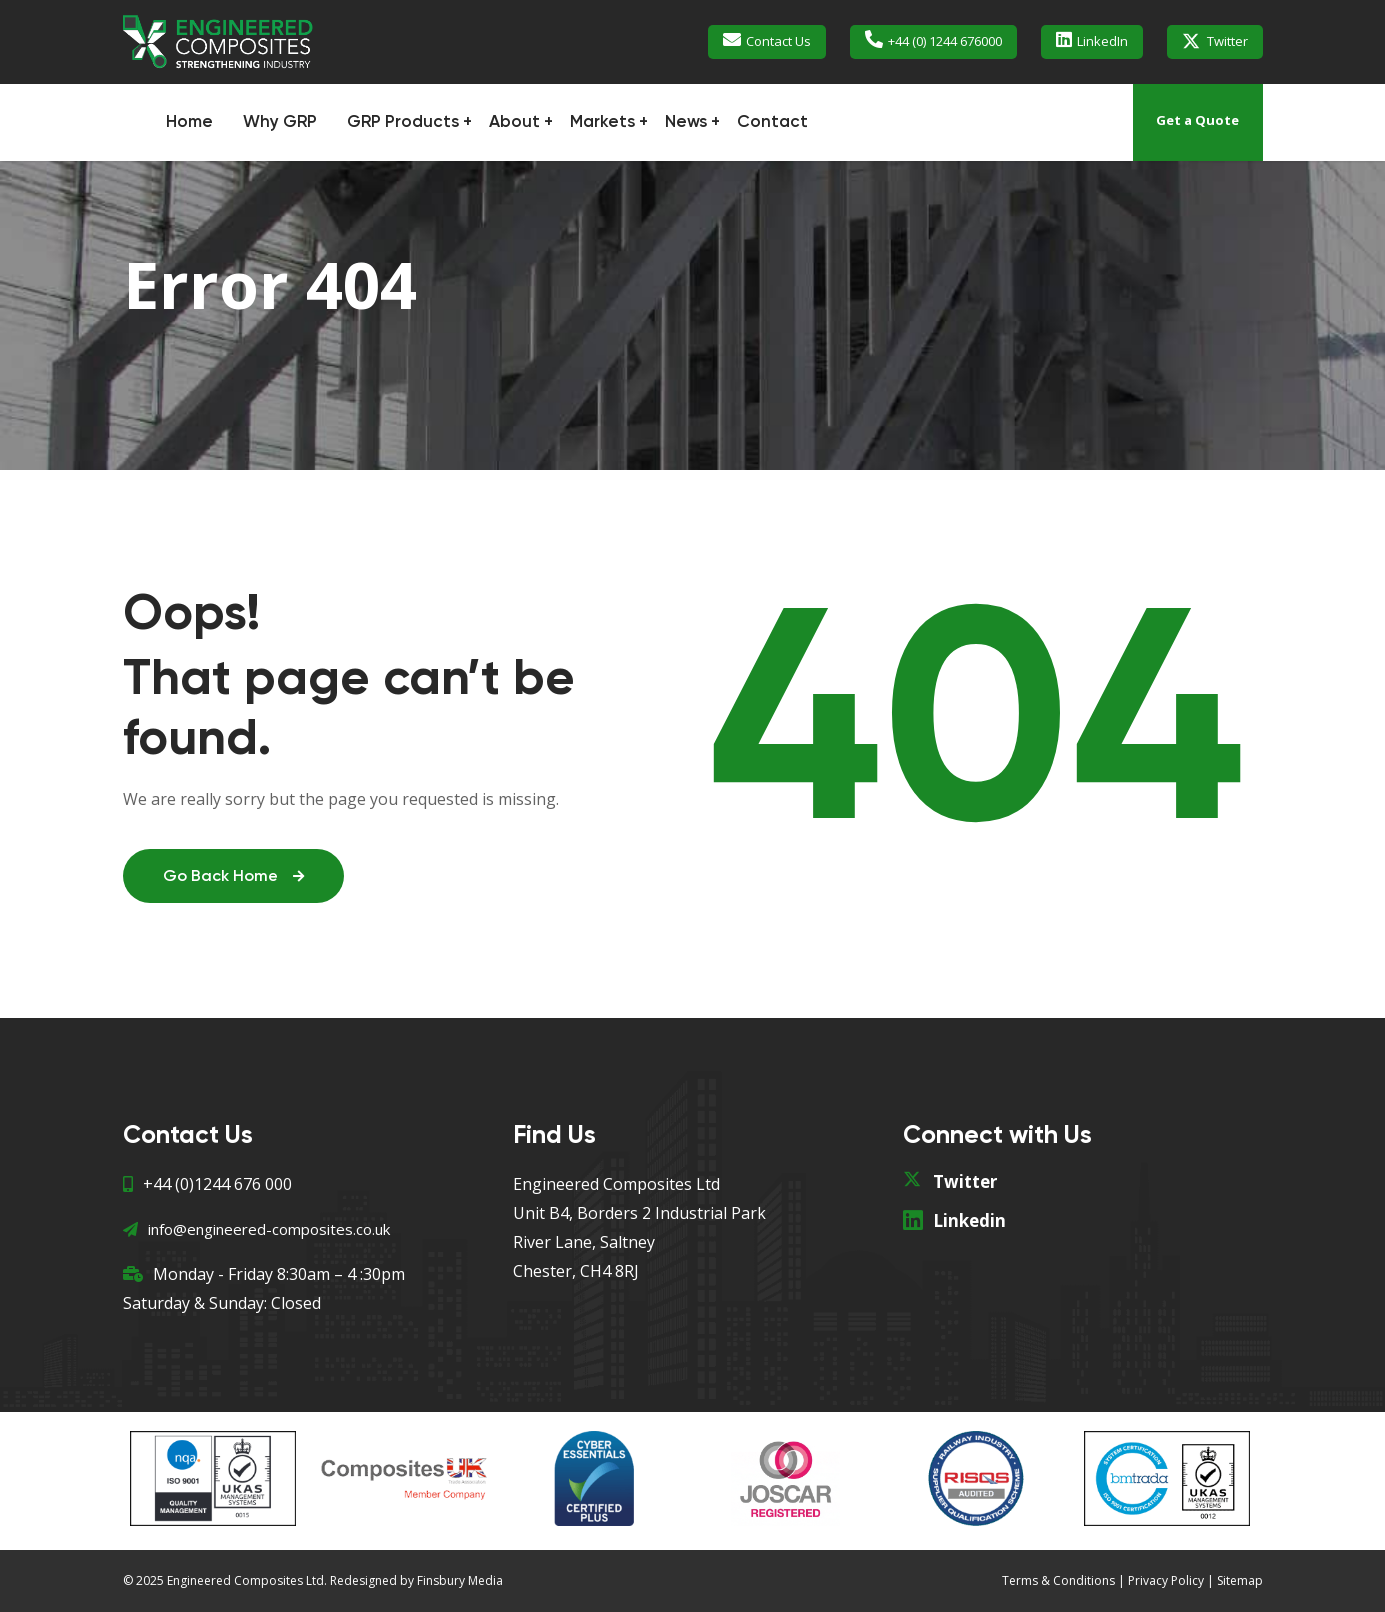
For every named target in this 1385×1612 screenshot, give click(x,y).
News (686, 122)
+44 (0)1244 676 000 (207, 1184)
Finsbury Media (460, 1580)
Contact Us (778, 41)
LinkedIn (1102, 41)
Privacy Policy (1166, 1580)
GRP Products (403, 122)
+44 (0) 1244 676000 (945, 41)
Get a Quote (1197, 120)
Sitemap (1240, 1580)
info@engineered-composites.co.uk (256, 1229)
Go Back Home (233, 877)
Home (189, 122)
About (514, 122)
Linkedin (969, 1220)
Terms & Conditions (1058, 1580)
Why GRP (280, 122)
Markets (602, 122)
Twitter (1227, 41)
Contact (772, 122)
